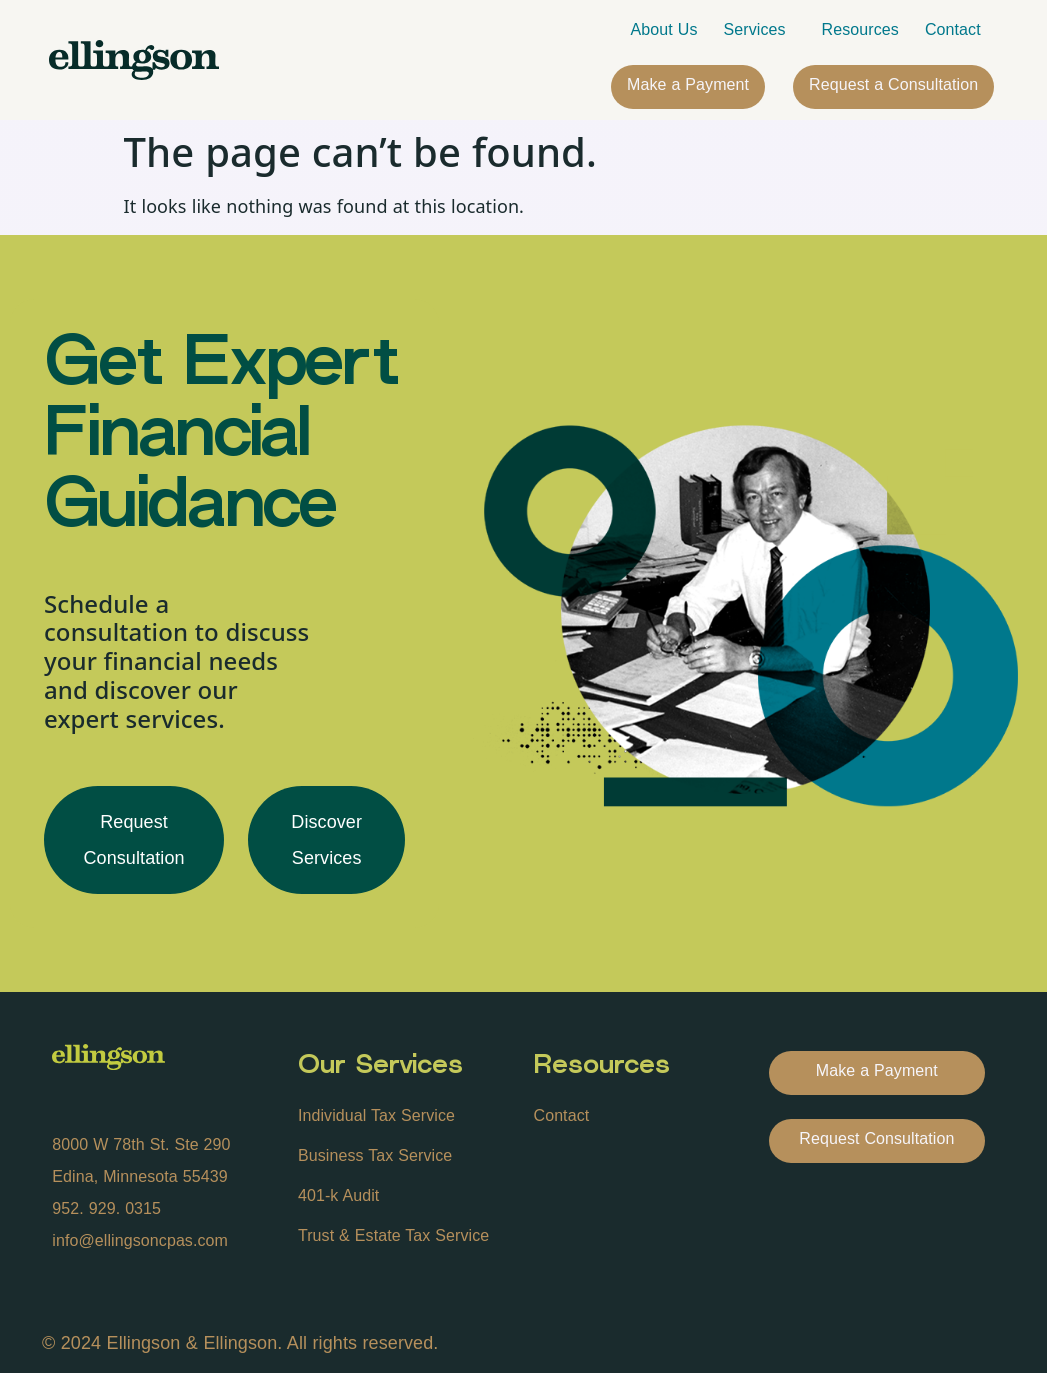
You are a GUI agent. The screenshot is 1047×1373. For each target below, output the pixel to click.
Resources (860, 29)
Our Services (380, 1067)
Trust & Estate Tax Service (393, 1235)
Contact (953, 29)
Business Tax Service (375, 1155)
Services (760, 30)
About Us (664, 29)
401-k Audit (338, 1195)
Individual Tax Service (376, 1115)
